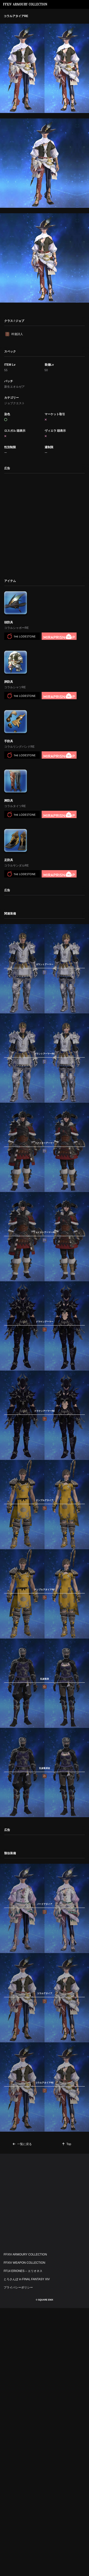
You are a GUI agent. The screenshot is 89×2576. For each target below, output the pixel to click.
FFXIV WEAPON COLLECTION (24, 2441)
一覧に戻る (22, 2322)
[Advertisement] (44, 523)
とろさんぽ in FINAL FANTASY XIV (27, 2457)
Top (66, 2322)
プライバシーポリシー (18, 2466)
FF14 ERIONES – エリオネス (23, 2449)
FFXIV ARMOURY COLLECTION (25, 4)
